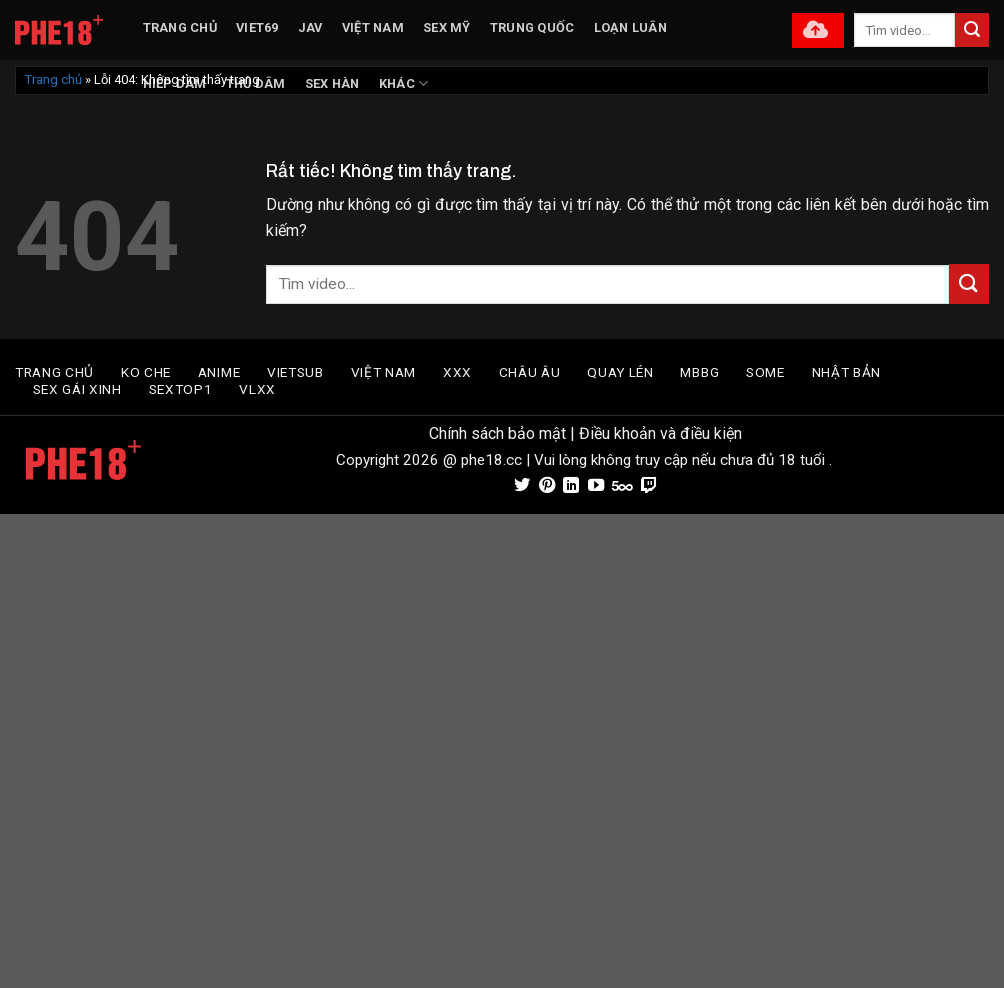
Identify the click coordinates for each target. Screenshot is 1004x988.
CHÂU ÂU (530, 372)
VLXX (257, 389)
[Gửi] (972, 30)
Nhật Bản (846, 372)
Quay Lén (620, 372)
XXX (457, 372)
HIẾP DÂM (175, 83)
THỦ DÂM (256, 83)
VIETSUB (295, 372)
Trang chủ (53, 79)
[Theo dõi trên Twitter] (522, 486)
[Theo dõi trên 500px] (622, 486)
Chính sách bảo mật (497, 433)
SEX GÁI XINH (77, 389)
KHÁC (403, 83)
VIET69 (257, 27)
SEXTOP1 (181, 389)
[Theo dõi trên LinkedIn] (571, 486)
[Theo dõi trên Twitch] (649, 486)
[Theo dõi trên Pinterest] (546, 486)
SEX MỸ (447, 27)
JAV (310, 27)
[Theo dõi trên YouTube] (595, 486)
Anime (219, 372)
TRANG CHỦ (180, 27)
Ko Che (146, 372)
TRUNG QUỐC (532, 27)
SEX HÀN (332, 83)
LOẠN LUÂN (630, 27)
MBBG (699, 372)
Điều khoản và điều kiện (660, 433)
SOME (765, 372)
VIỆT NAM (373, 27)
